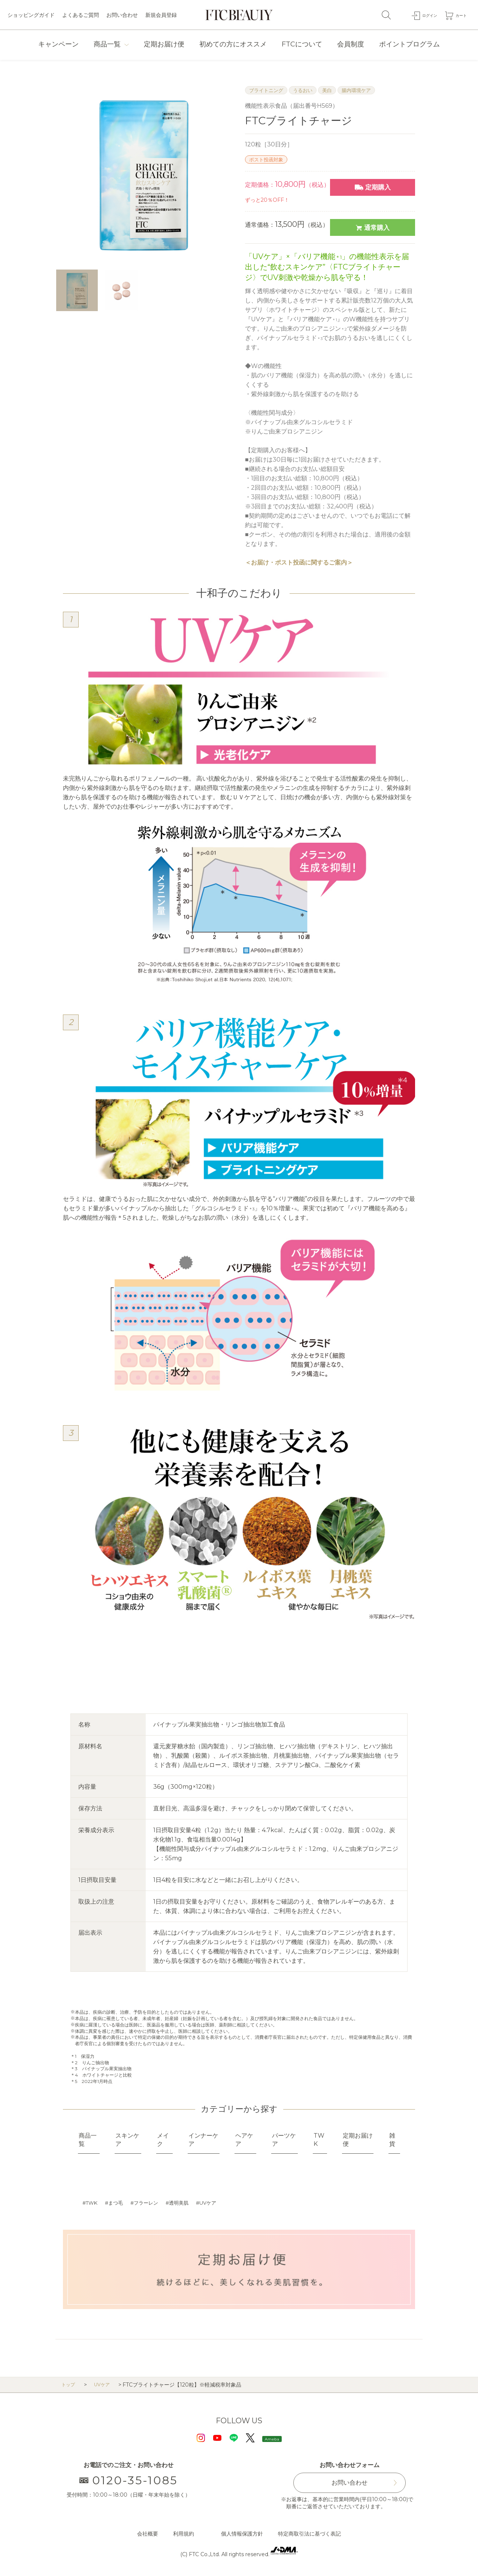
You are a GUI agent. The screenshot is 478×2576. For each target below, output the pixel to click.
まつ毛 (118, 2202)
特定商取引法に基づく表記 (309, 2534)
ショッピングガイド (31, 15)
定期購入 (372, 186)
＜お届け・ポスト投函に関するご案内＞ (299, 562)
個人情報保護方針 (242, 2534)
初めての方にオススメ (233, 44)
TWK (92, 2202)
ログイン (422, 14)
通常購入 (372, 226)
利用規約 (183, 2534)
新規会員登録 (161, 15)
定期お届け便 (164, 44)
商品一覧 (107, 44)
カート (459, 14)
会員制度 (350, 44)
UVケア (216, 2202)
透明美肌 (185, 2202)
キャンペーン (58, 44)
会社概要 (147, 2534)
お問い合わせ (122, 15)
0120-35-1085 (128, 2481)
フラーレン (150, 2202)
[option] (143, 174)
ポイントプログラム (409, 44)
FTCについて (302, 44)
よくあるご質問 (80, 15)
